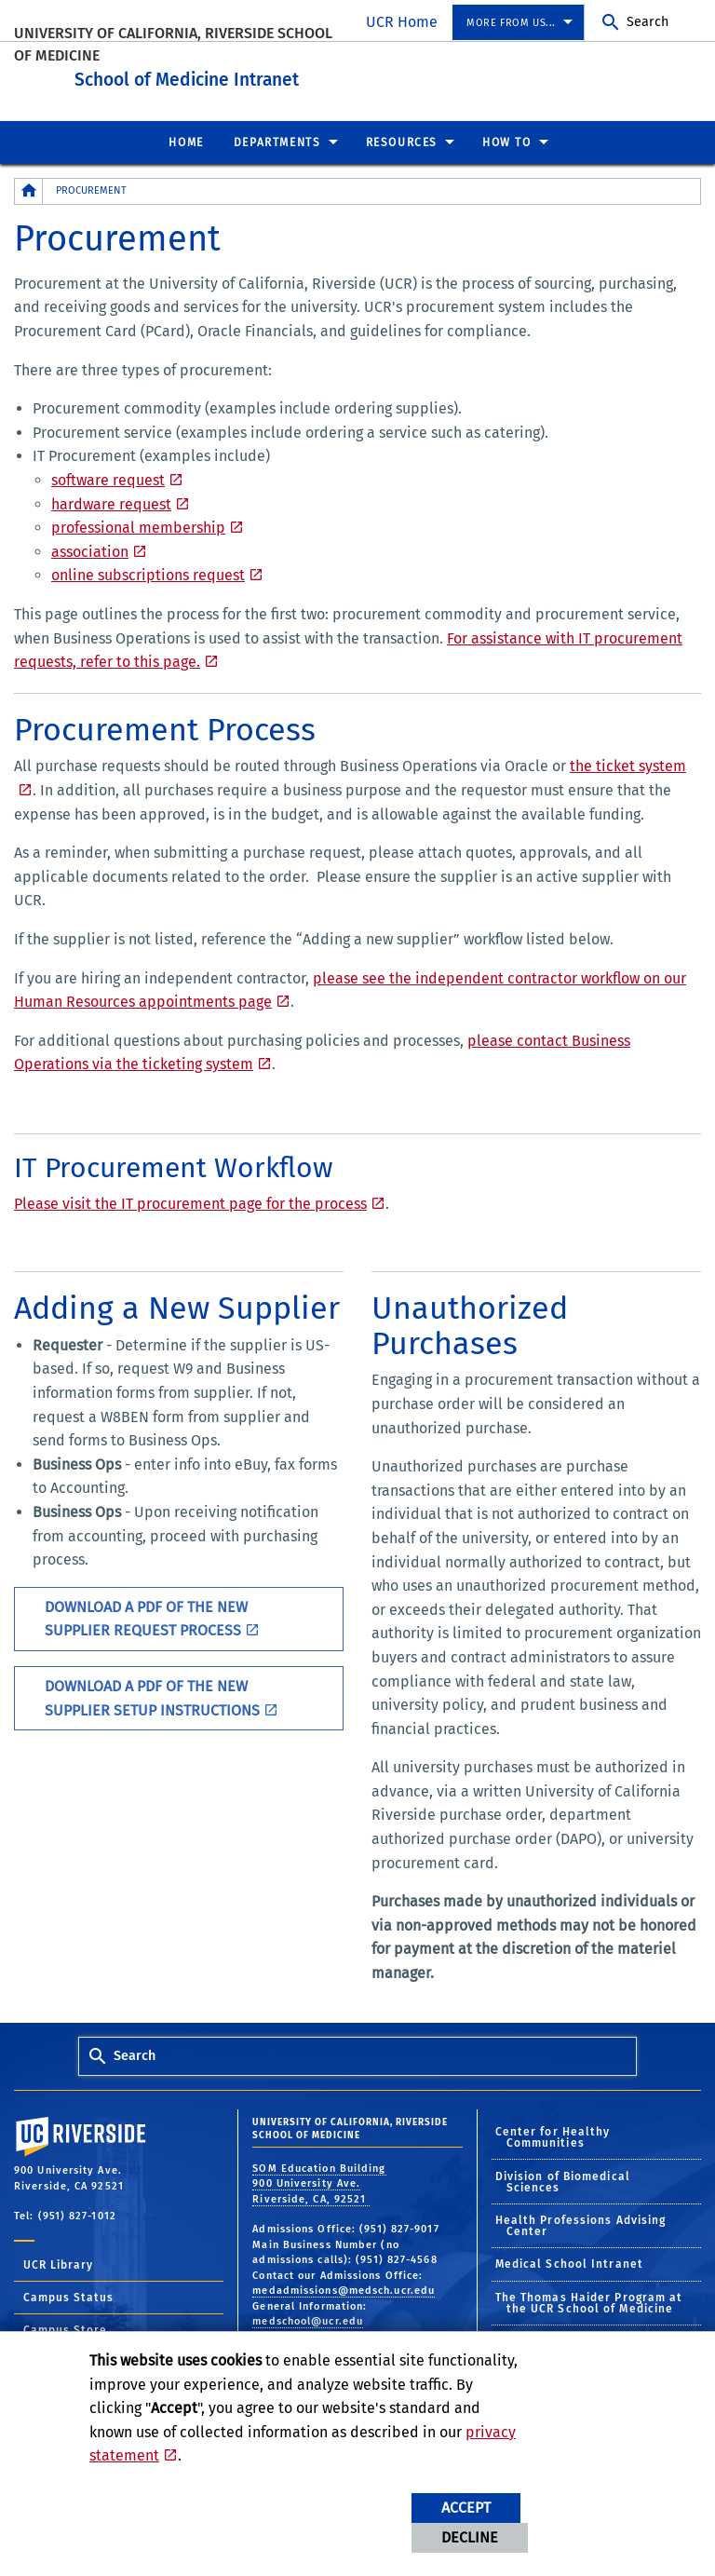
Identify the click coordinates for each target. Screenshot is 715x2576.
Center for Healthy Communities (553, 2133)
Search (647, 22)
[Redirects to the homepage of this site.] (29, 186)
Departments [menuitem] (277, 137)
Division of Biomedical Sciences (562, 2177)
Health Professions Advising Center (581, 2221)
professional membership (138, 523)
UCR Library (58, 2260)
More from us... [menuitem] (511, 23)
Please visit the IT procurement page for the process (190, 1199)
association (89, 547)
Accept (466, 2507)
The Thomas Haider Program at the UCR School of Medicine (589, 2298)
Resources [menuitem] (402, 137)
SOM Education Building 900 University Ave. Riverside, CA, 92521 (318, 2179)
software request (108, 475)
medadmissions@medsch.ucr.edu (343, 2286)
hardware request (111, 499)
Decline (469, 2537)
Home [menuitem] (186, 137)
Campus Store (65, 2325)
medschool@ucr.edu (307, 2317)
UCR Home (402, 22)
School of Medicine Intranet (308, 73)
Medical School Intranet (569, 2259)
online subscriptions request (148, 570)
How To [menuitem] (507, 137)
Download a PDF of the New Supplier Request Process (146, 1614)
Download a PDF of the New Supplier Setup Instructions (152, 1694)
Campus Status (68, 2292)
